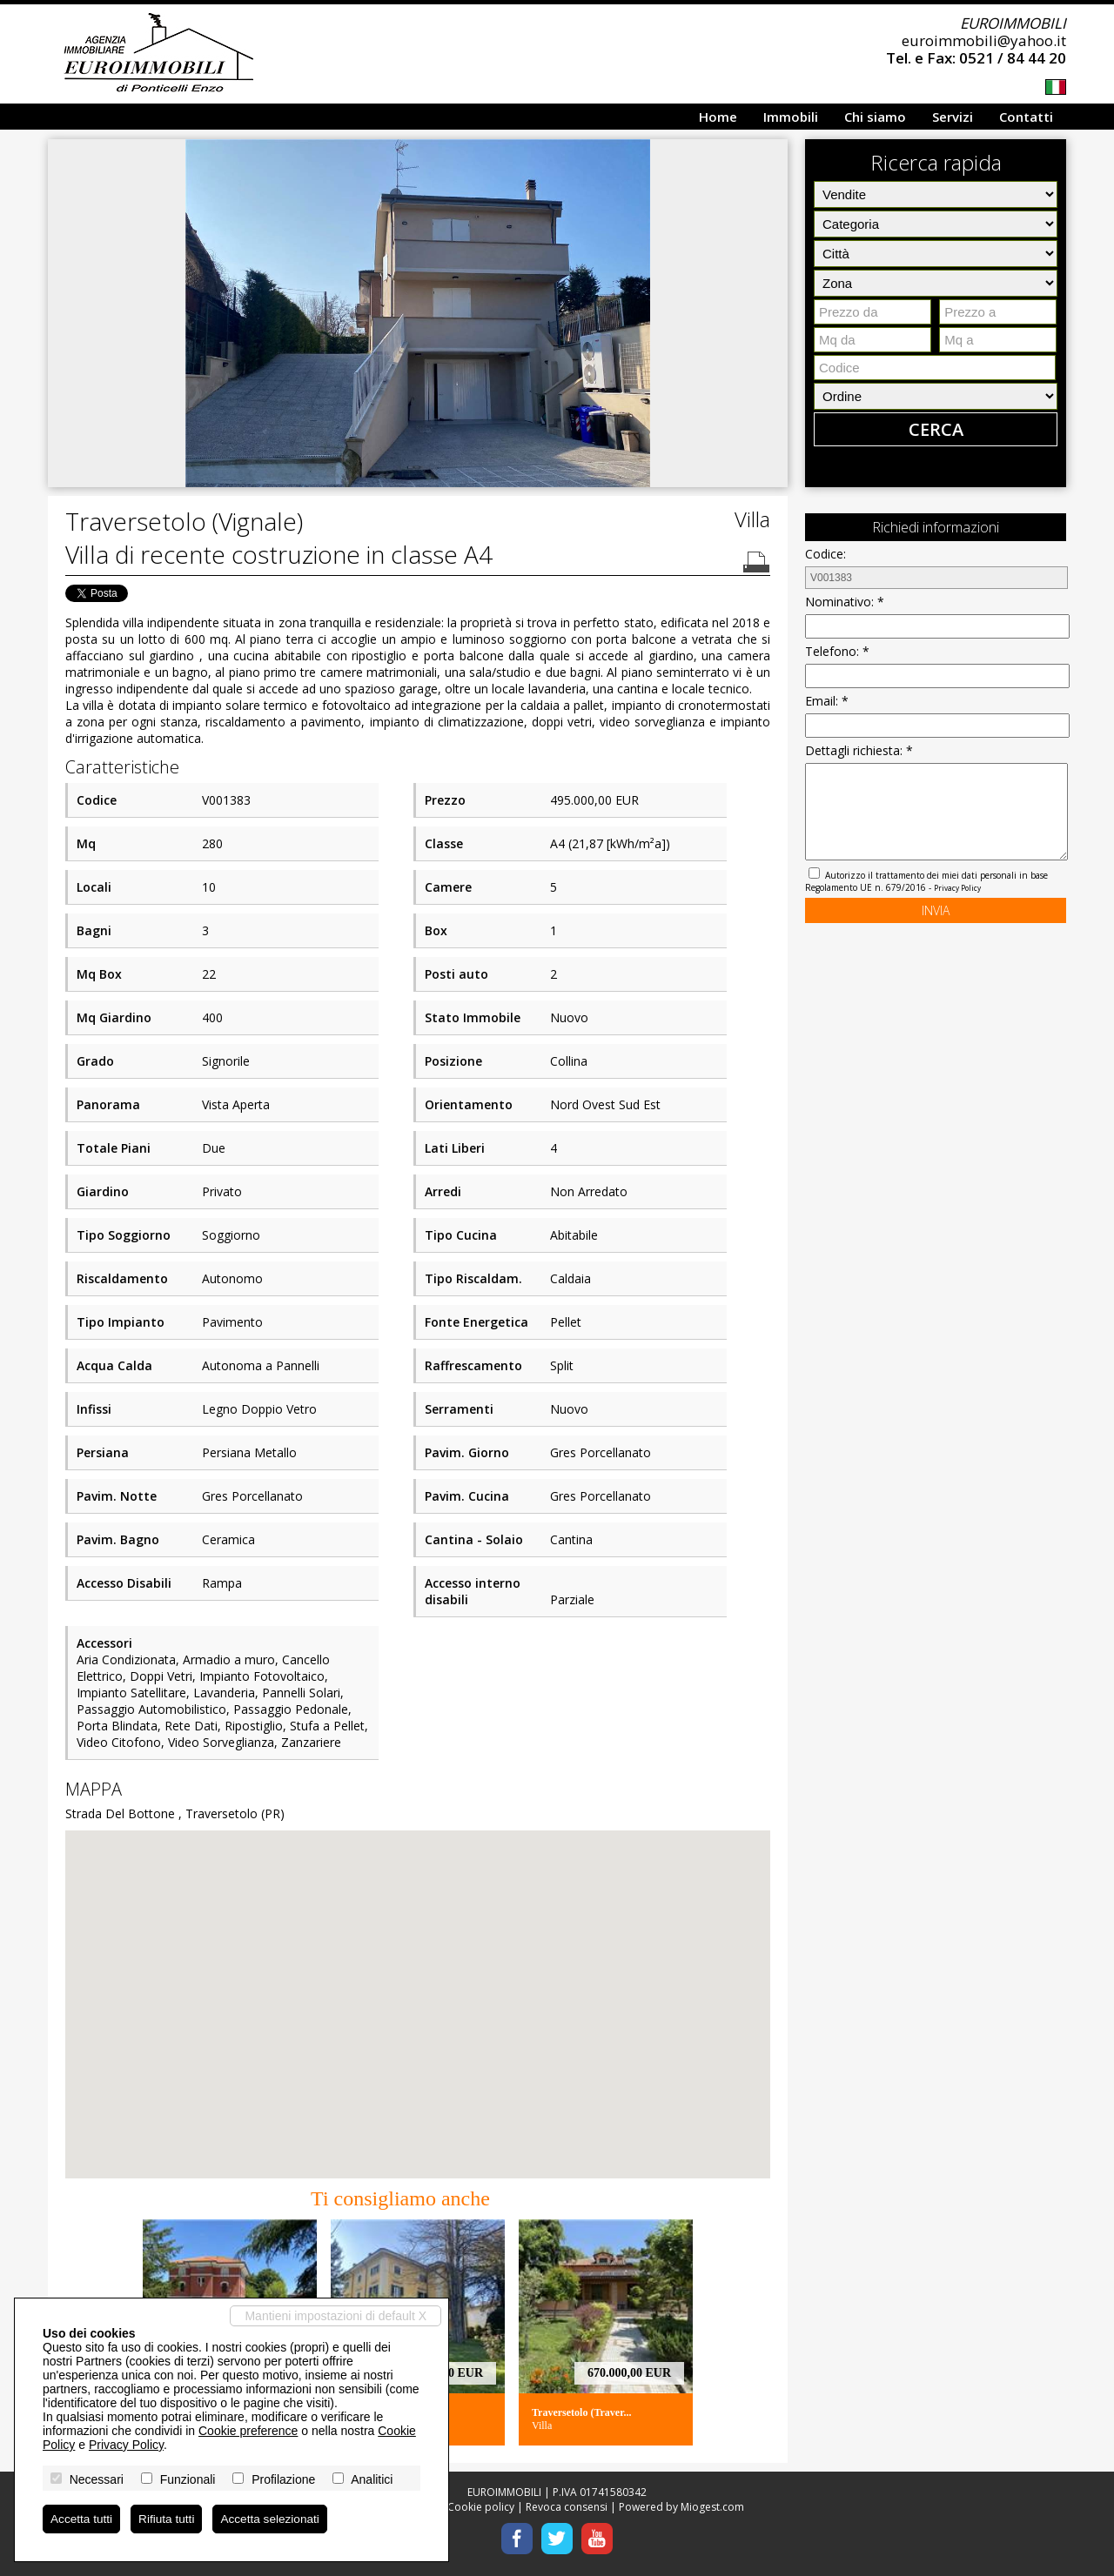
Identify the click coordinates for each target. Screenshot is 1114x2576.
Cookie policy (480, 2506)
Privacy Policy (957, 888)
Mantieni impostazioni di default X (335, 2315)
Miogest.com (712, 2506)
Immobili (790, 116)
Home (718, 116)
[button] (772, 155)
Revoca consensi (566, 2506)
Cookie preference (248, 2430)
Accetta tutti (82, 2519)
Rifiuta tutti (169, 2519)
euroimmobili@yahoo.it (984, 40)
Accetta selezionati (274, 2519)
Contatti (1026, 116)
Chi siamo (875, 116)
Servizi (952, 116)
